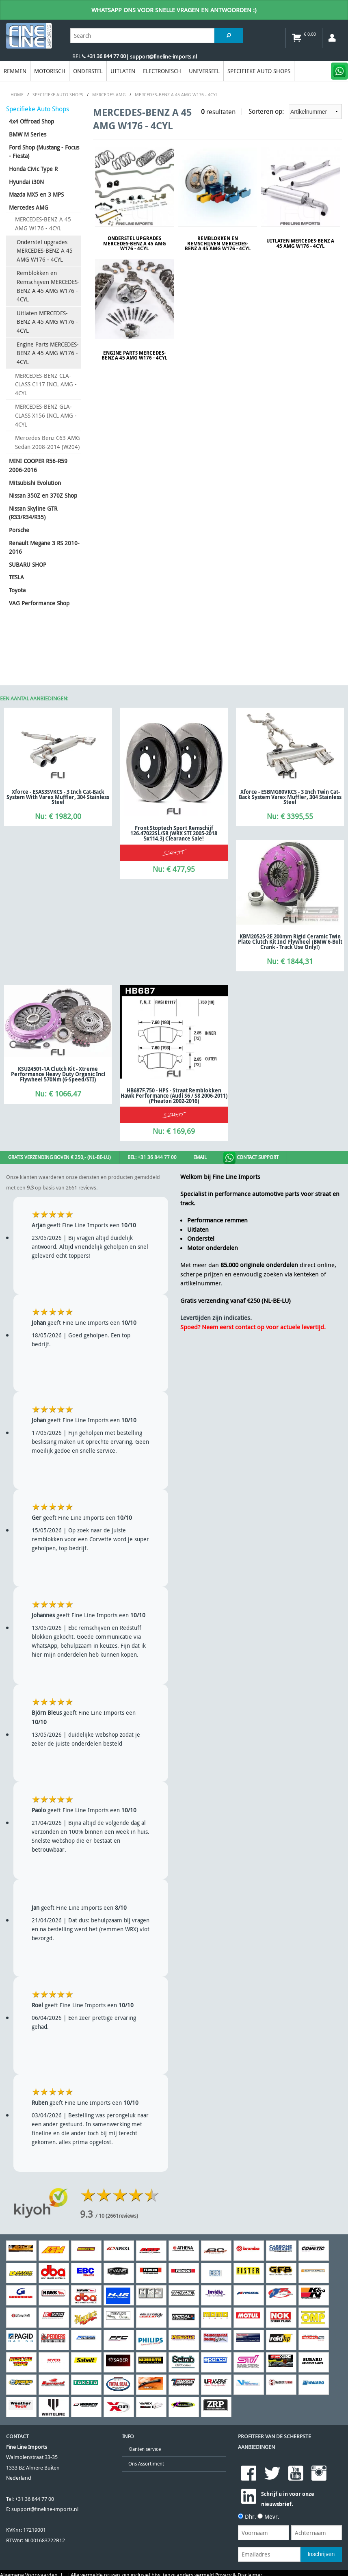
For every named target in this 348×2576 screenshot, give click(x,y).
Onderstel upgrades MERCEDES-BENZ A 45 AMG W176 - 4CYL (45, 250)
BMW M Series (27, 134)
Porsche (19, 530)
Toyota (17, 590)
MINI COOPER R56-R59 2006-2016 (38, 465)
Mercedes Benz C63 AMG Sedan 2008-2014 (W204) (47, 442)
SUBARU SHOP (27, 564)
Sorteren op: (295, 111)
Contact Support (251, 1158)
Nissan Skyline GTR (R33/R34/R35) (33, 513)
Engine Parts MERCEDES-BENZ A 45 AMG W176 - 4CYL (48, 353)
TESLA (16, 577)
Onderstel (88, 71)
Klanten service (144, 2449)
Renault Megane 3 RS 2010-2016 (44, 547)
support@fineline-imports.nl (44, 2509)
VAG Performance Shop (39, 603)
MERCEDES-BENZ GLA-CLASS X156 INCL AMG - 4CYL (46, 415)
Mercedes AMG (28, 207)
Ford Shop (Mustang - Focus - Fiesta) (44, 151)
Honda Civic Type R (33, 169)
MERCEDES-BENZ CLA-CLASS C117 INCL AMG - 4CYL (46, 384)
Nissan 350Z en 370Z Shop (43, 495)
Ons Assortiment (146, 2464)
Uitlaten (122, 71)
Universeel (204, 71)
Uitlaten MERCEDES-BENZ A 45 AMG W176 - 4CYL (47, 321)
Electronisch (162, 71)
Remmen (15, 71)
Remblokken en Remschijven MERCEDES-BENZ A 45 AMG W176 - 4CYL (48, 286)
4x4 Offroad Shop (31, 121)
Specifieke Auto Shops (258, 71)
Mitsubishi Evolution (35, 483)
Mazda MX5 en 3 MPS (36, 194)
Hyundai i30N (26, 182)
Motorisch (49, 71)
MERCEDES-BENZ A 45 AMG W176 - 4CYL (43, 223)
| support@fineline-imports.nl (161, 56)
